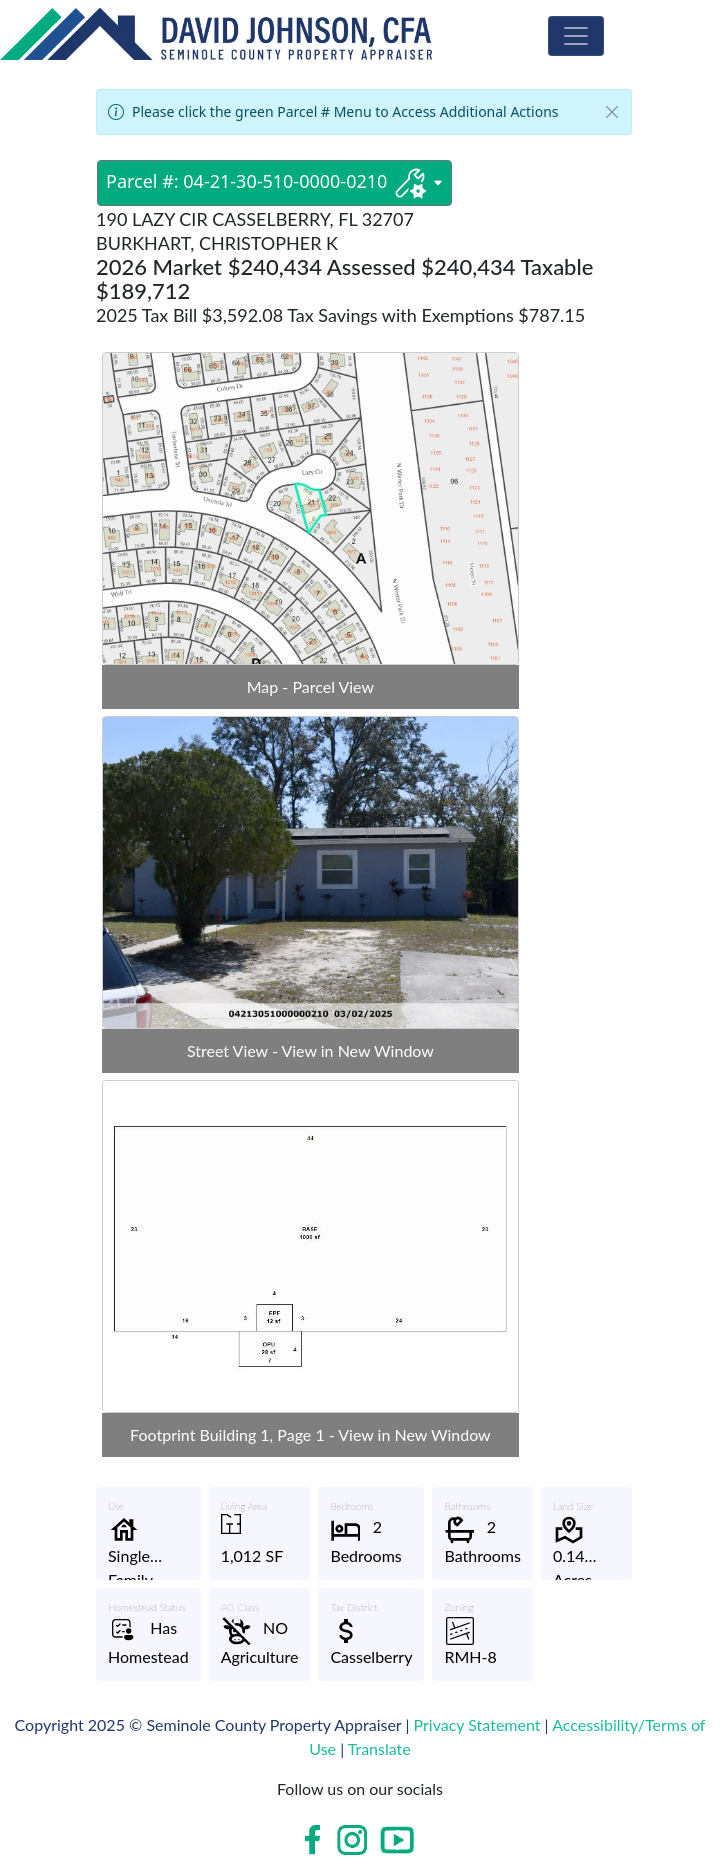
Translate (379, 1748)
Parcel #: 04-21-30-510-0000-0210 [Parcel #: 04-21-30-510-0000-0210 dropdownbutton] (274, 183)
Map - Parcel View (310, 686)
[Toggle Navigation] (576, 36)
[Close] (612, 112)
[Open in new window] (315, 1840)
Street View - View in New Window (310, 1050)
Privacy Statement (477, 1724)
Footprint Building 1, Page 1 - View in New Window (310, 1434)
